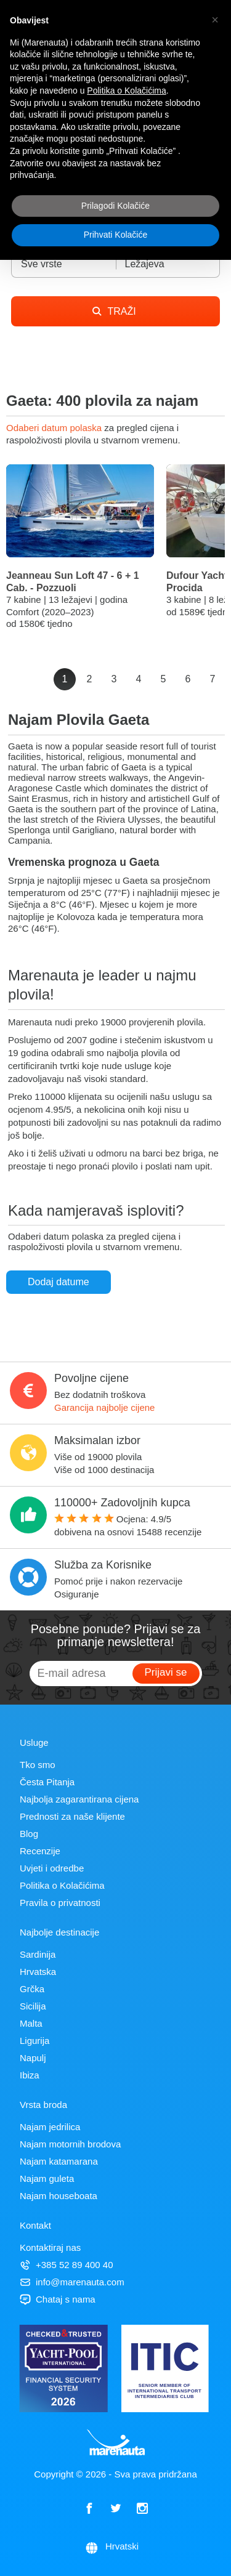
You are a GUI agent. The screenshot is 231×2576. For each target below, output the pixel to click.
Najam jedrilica (50, 2127)
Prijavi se (166, 1672)
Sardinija (37, 1954)
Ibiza (29, 2075)
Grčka (32, 1989)
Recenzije (40, 1851)
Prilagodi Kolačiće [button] (115, 206)
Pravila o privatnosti (60, 1902)
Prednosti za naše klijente (72, 1816)
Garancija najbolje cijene (104, 1407)
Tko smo (37, 1764)
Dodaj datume (58, 1282)
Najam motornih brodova (70, 2144)
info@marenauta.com (72, 2282)
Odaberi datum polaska (55, 427)
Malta (31, 2023)
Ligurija (34, 2040)
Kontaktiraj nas (50, 2247)
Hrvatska (38, 1971)
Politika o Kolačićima (62, 1885)
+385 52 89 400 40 (66, 2264)
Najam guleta (47, 2178)
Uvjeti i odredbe (52, 1868)
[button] (215, 20)
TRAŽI (114, 311)
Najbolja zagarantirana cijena (79, 1799)
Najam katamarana (59, 2161)
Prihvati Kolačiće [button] (116, 235)
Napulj (33, 2058)
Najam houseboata (58, 2195)
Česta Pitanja (47, 1782)
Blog (29, 1833)
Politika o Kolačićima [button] (126, 90)
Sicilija (33, 2006)
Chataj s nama (57, 2299)
